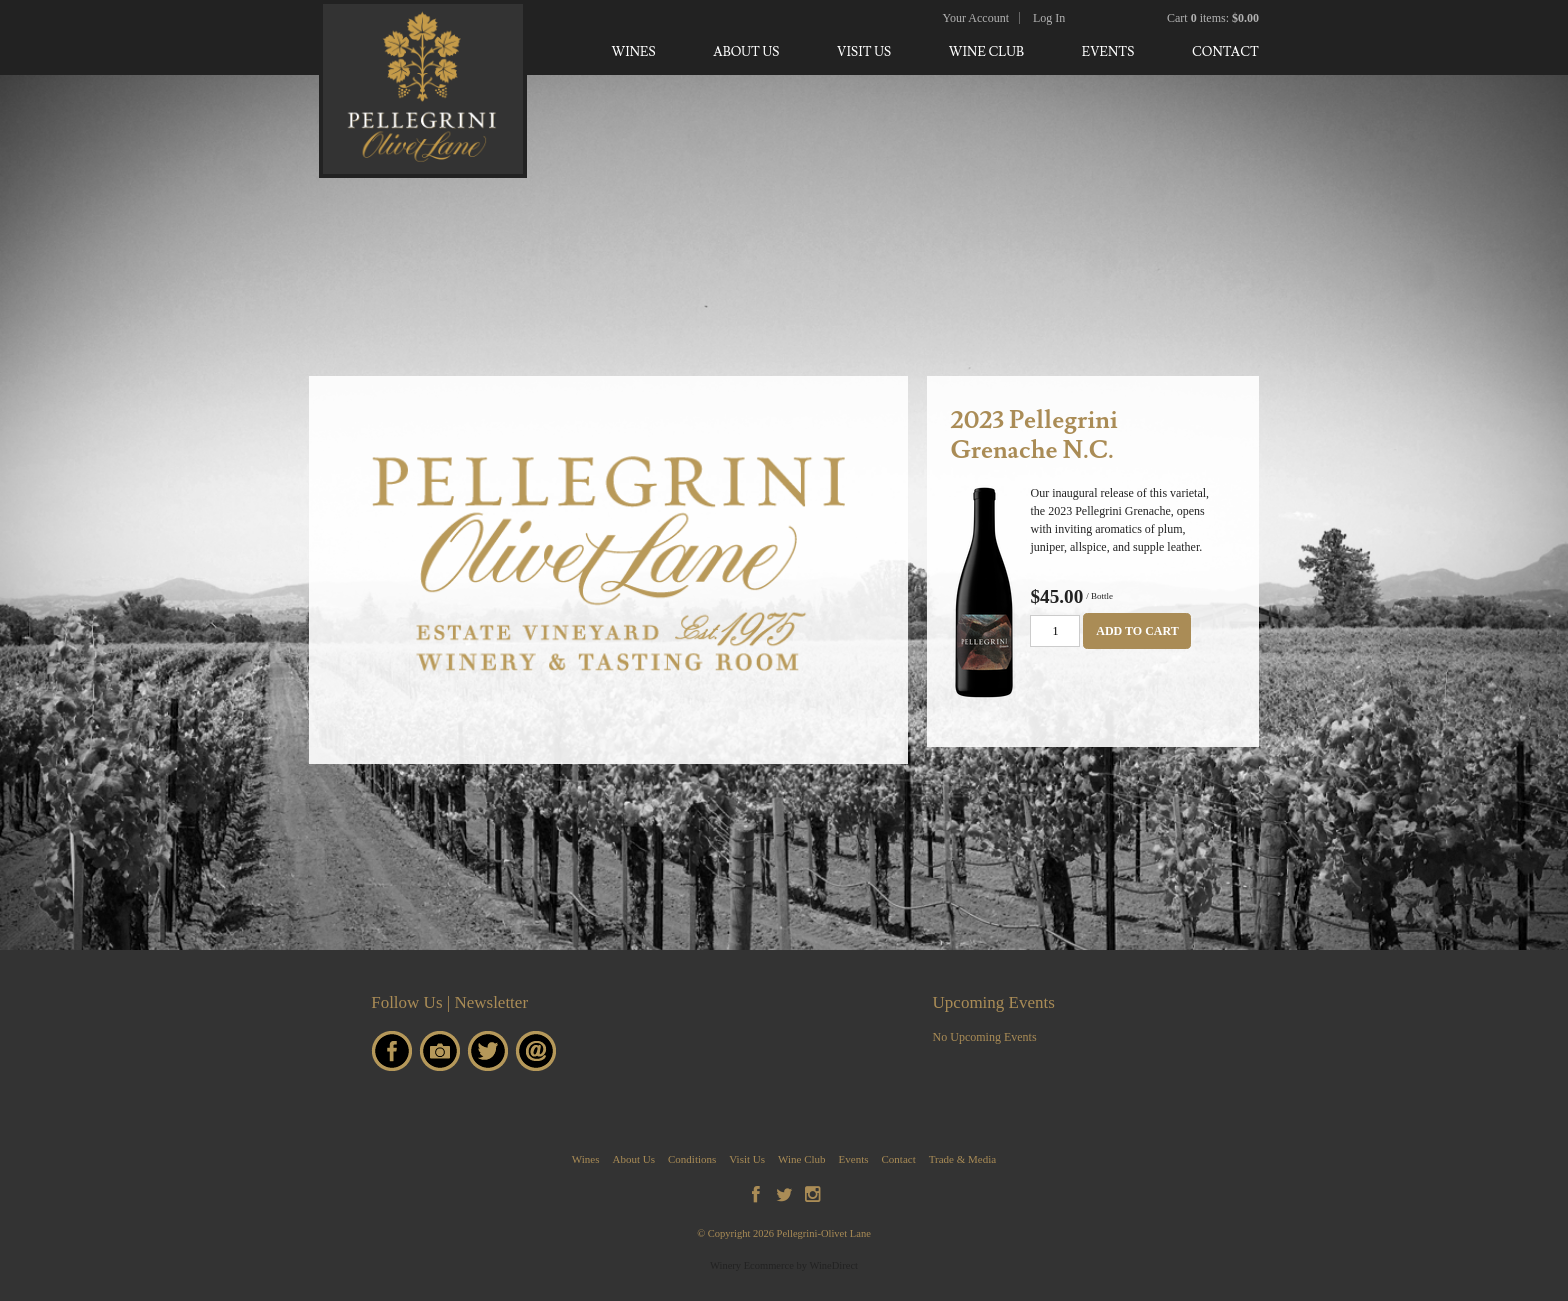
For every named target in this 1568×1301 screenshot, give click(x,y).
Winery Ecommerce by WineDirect (784, 1265)
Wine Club (986, 52)
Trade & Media (962, 1159)
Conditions (692, 1159)
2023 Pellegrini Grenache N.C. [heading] (1033, 435)
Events (1108, 52)
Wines (633, 52)
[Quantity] (1055, 631)
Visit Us (864, 52)
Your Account (976, 18)
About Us (746, 52)
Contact (1225, 52)
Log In (1049, 18)
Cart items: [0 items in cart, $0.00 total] (1213, 18)
